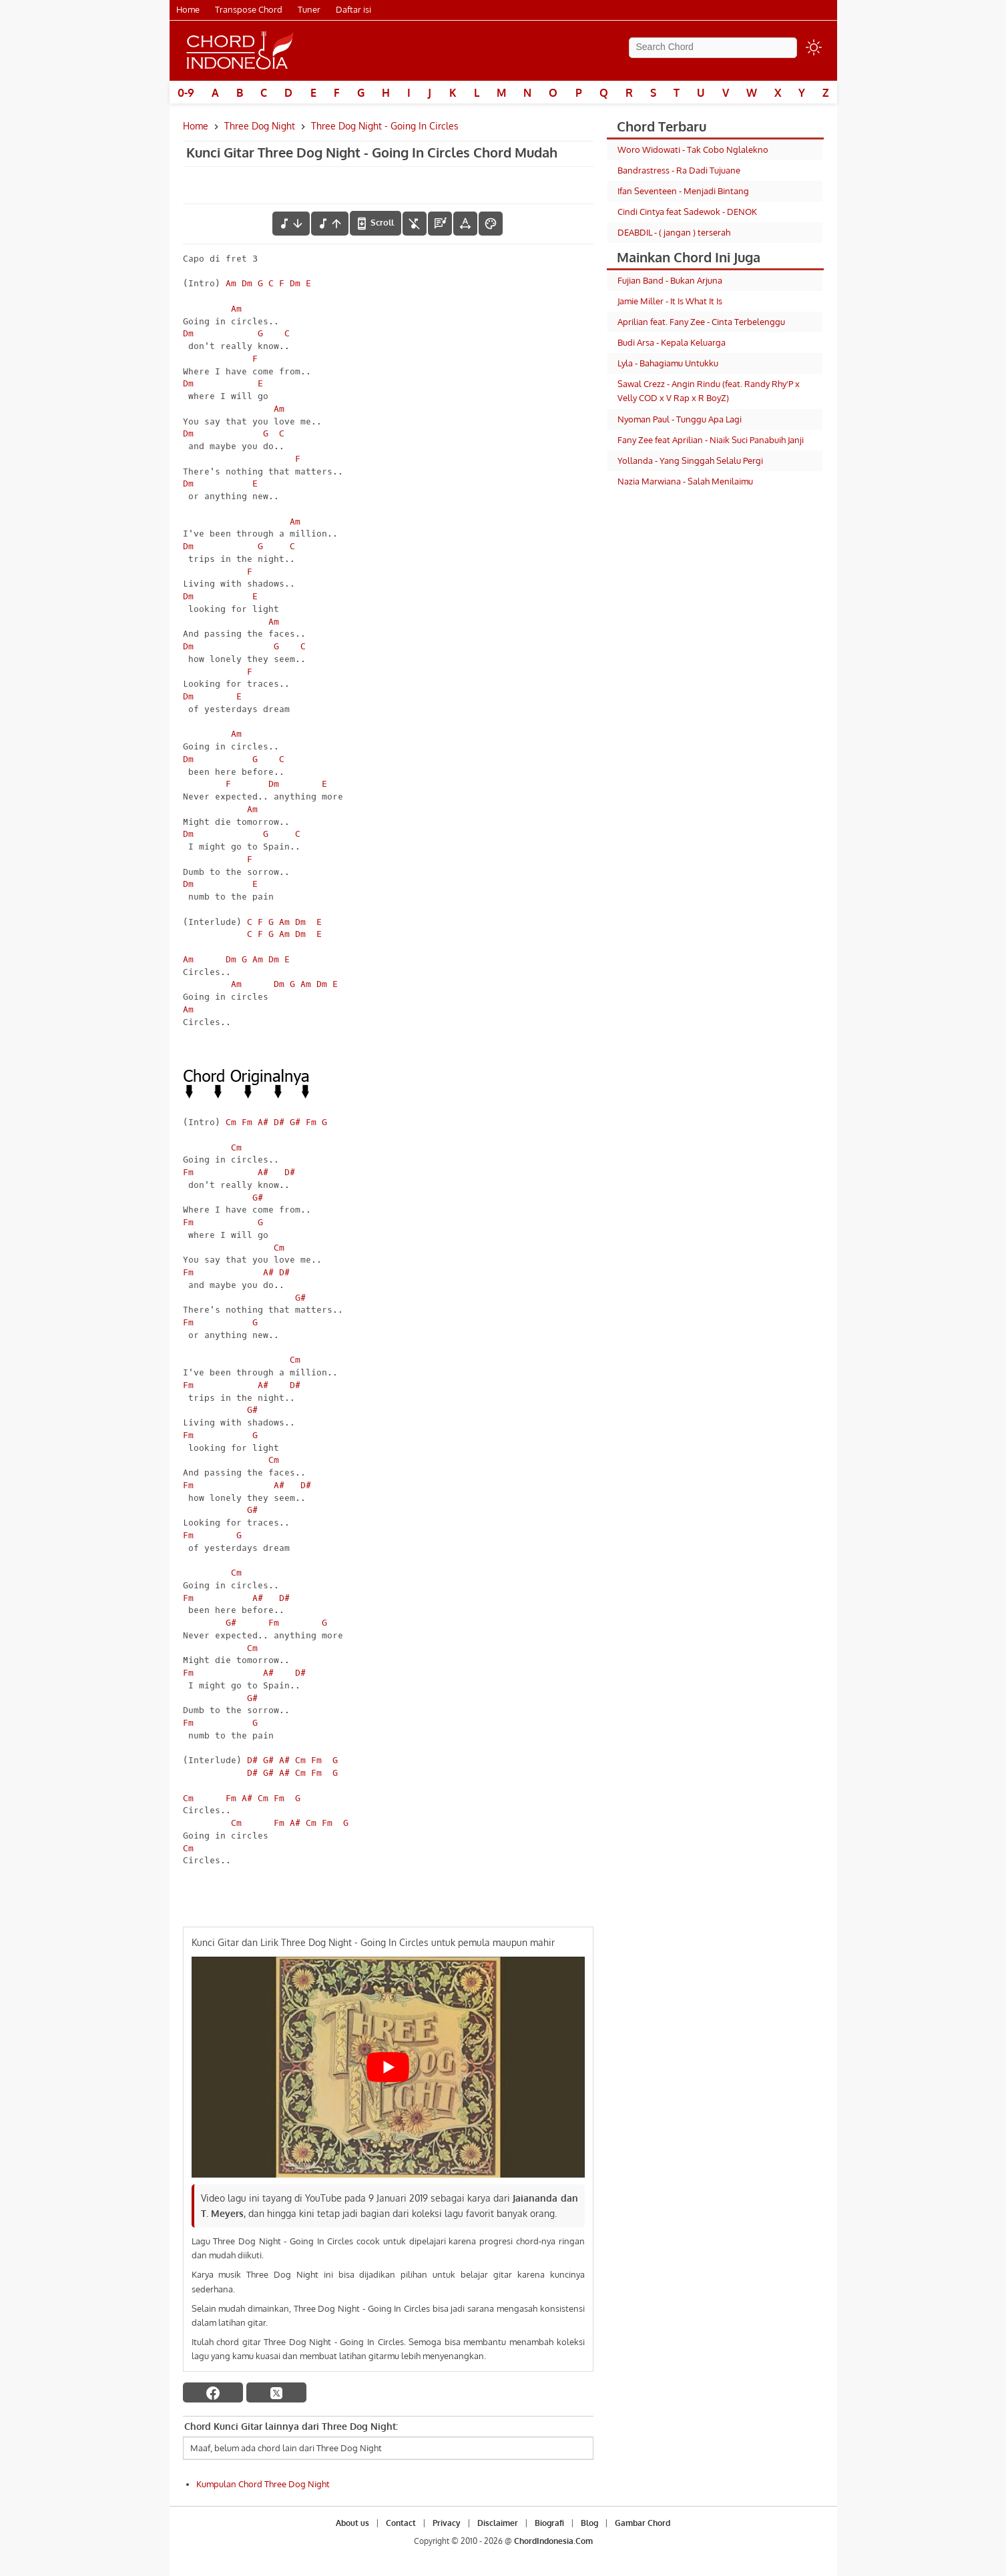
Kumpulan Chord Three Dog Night (263, 2484)
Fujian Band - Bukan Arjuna (669, 280)
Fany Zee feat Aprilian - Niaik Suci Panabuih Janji (710, 439)
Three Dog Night (259, 125)
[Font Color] (491, 224)
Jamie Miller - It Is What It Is (669, 301)
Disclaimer (497, 2523)
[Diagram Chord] (440, 224)
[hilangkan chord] (415, 224)
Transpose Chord (248, 9)
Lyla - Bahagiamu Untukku (667, 363)
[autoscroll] (375, 223)
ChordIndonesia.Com (553, 2541)
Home (188, 9)
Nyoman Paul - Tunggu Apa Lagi (679, 419)
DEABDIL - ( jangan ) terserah (673, 232)
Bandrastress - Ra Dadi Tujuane (678, 170)
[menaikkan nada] (329, 224)
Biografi (549, 2523)
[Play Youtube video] (388, 2067)
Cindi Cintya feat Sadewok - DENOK (687, 211)
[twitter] (276, 2392)
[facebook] (213, 2392)
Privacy (447, 2523)
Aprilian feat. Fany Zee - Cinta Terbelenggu (701, 321)
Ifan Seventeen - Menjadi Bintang (683, 191)
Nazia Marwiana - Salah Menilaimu (685, 481)
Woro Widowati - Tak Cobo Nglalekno (692, 149)
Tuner (309, 9)
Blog (589, 2523)
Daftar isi (353, 9)
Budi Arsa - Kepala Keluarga (671, 342)
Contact (401, 2523)
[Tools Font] (465, 224)
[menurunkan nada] (291, 224)
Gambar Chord (642, 2523)
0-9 (186, 92)
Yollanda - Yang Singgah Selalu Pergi (690, 460)
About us (352, 2523)
